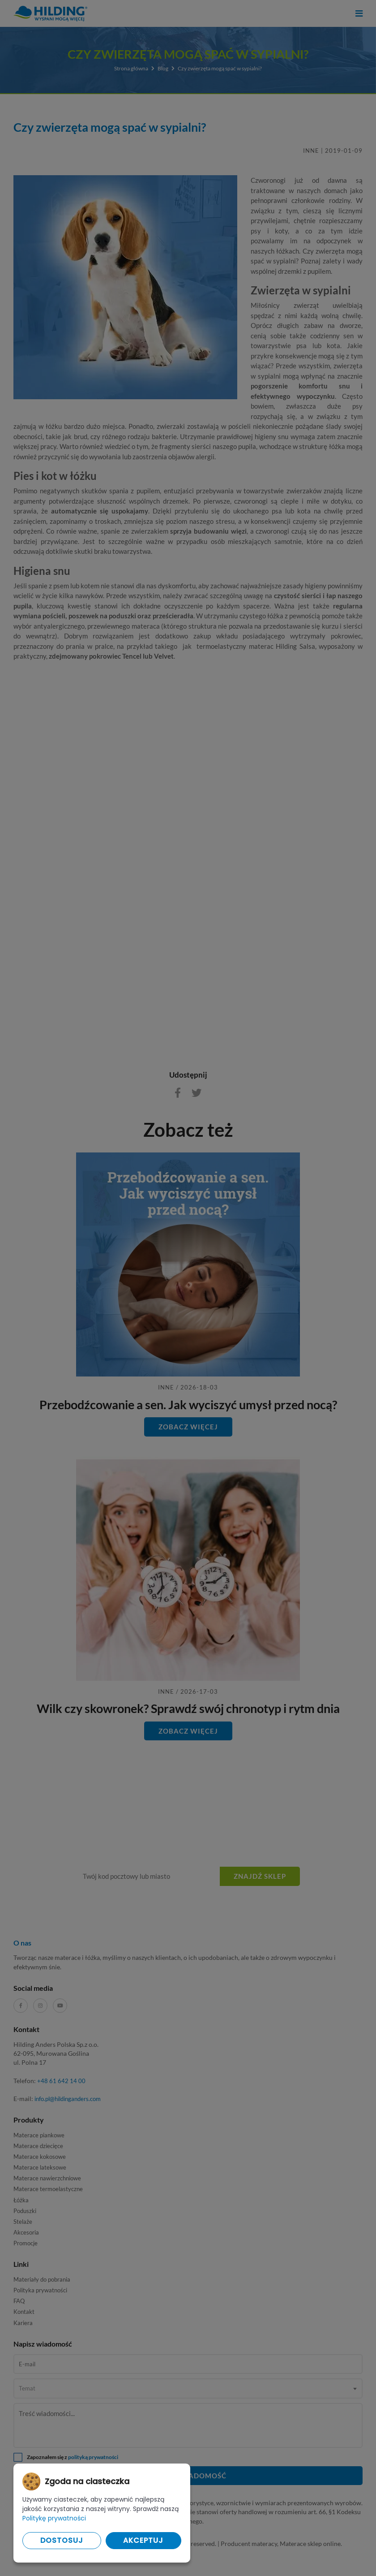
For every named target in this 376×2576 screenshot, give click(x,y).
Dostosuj (61, 2540)
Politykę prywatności (54, 2518)
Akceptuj (143, 2540)
